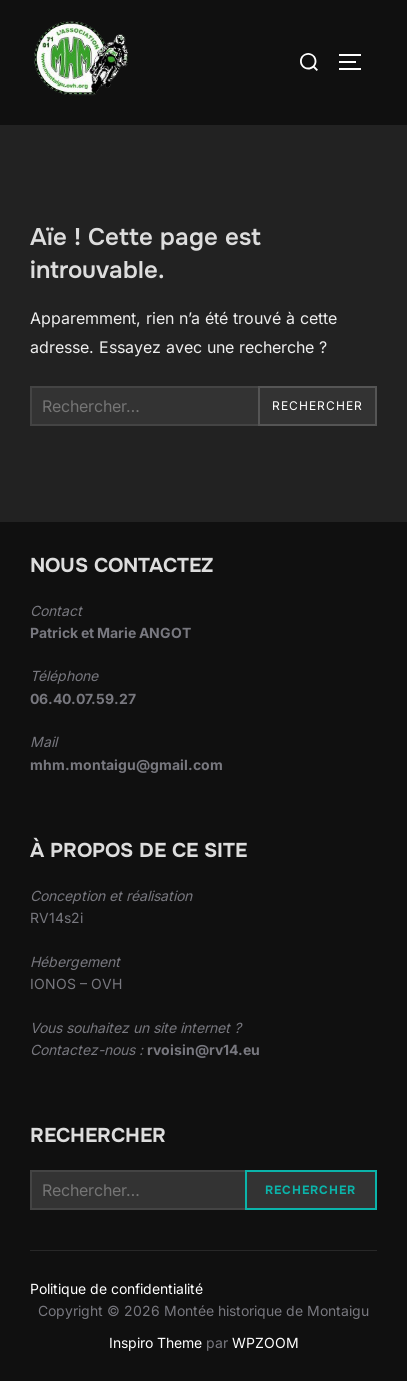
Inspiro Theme (155, 1342)
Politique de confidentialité (116, 1288)
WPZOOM (265, 1342)
